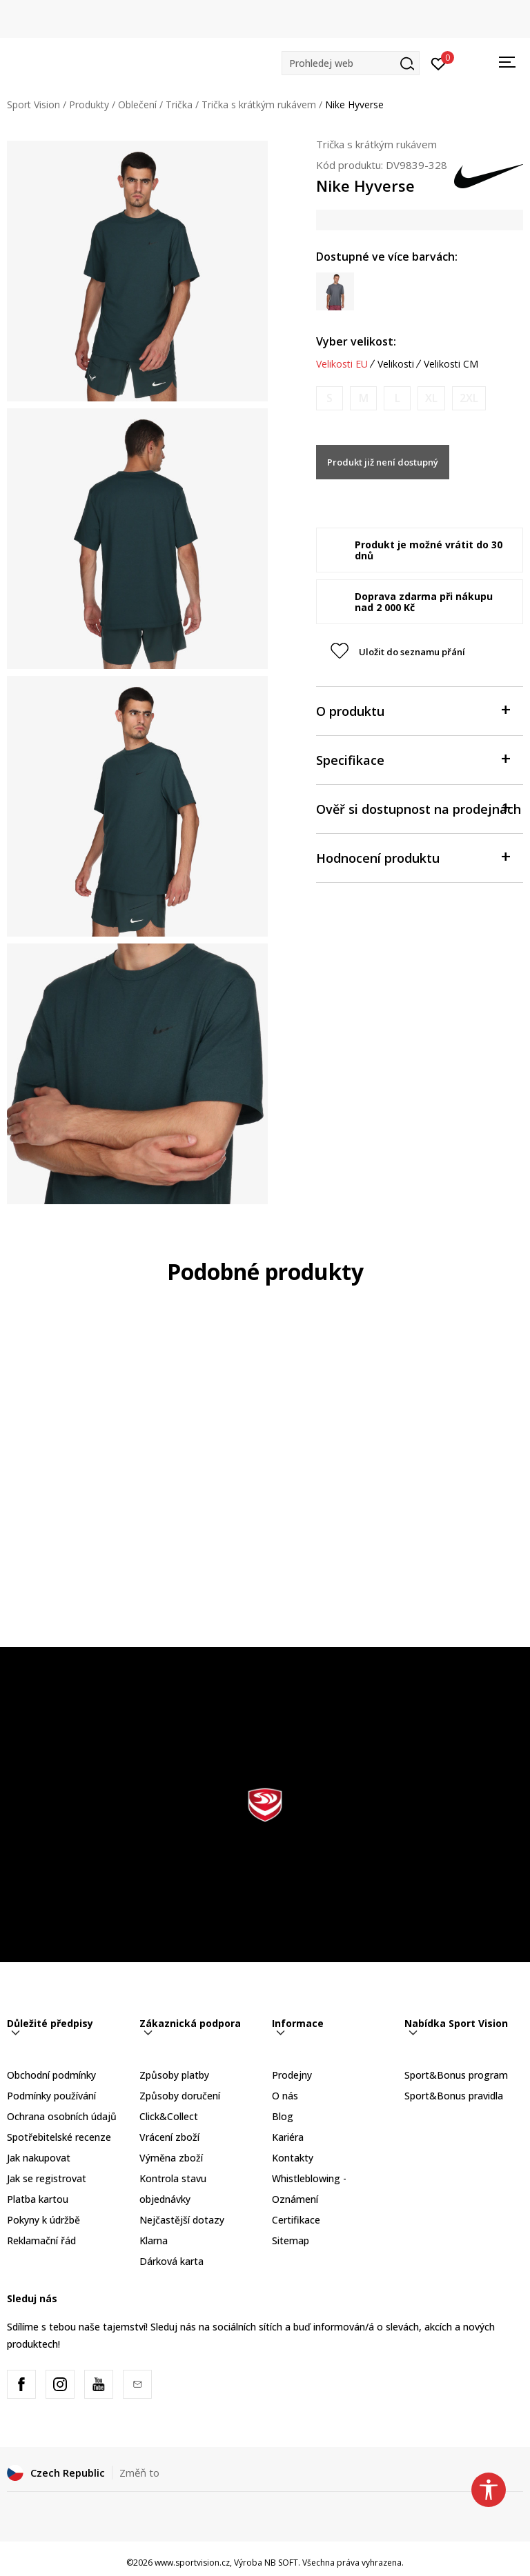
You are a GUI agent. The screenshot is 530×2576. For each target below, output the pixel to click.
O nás (285, 2095)
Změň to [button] (139, 2472)
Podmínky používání (51, 2095)
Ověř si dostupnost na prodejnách (418, 808)
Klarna (153, 2240)
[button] (351, 63)
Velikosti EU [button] (342, 364)
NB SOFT (281, 2562)
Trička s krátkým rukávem (259, 104)
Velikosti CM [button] (451, 364)
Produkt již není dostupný (382, 462)
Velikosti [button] (395, 364)
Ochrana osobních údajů (62, 2116)
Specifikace (412, 759)
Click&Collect (168, 2116)
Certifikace (296, 2219)
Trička (179, 104)
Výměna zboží (171, 2157)
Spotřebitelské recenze (59, 2137)
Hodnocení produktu (412, 857)
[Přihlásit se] (438, 62)
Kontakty (292, 2157)
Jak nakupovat (38, 2157)
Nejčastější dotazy (181, 2219)
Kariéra (288, 2137)
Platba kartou (37, 2199)
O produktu (412, 710)
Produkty (89, 104)
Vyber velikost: (356, 341)
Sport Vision (33, 104)
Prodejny (292, 2074)
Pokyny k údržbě (43, 2219)
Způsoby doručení (179, 2095)
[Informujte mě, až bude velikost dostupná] (329, 398)
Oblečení (137, 104)
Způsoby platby (174, 2074)
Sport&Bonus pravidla (453, 2095)
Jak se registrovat (46, 2178)
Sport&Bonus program (456, 2074)
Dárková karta (171, 2261)
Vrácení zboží (169, 2137)
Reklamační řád (41, 2240)
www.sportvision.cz (192, 2562)
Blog (282, 2116)
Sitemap (290, 2240)
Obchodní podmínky (51, 2074)
